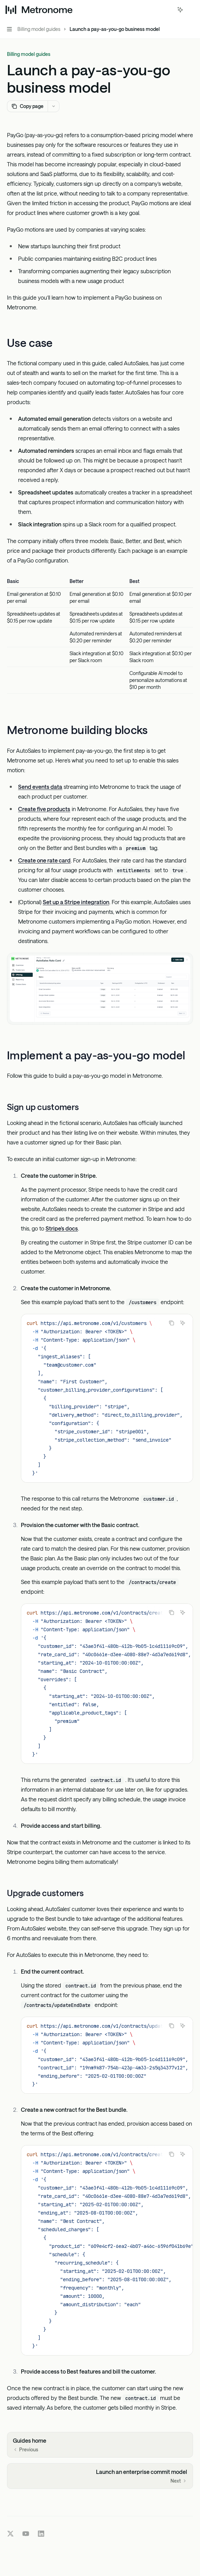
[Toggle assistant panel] (180, 10)
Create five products (44, 808)
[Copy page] (27, 106)
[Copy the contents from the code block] (171, 1322)
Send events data (40, 786)
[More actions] (190, 10)
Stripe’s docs (62, 1228)
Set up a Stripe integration (76, 901)
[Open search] (167, 9)
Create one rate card (44, 860)
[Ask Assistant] (182, 1322)
